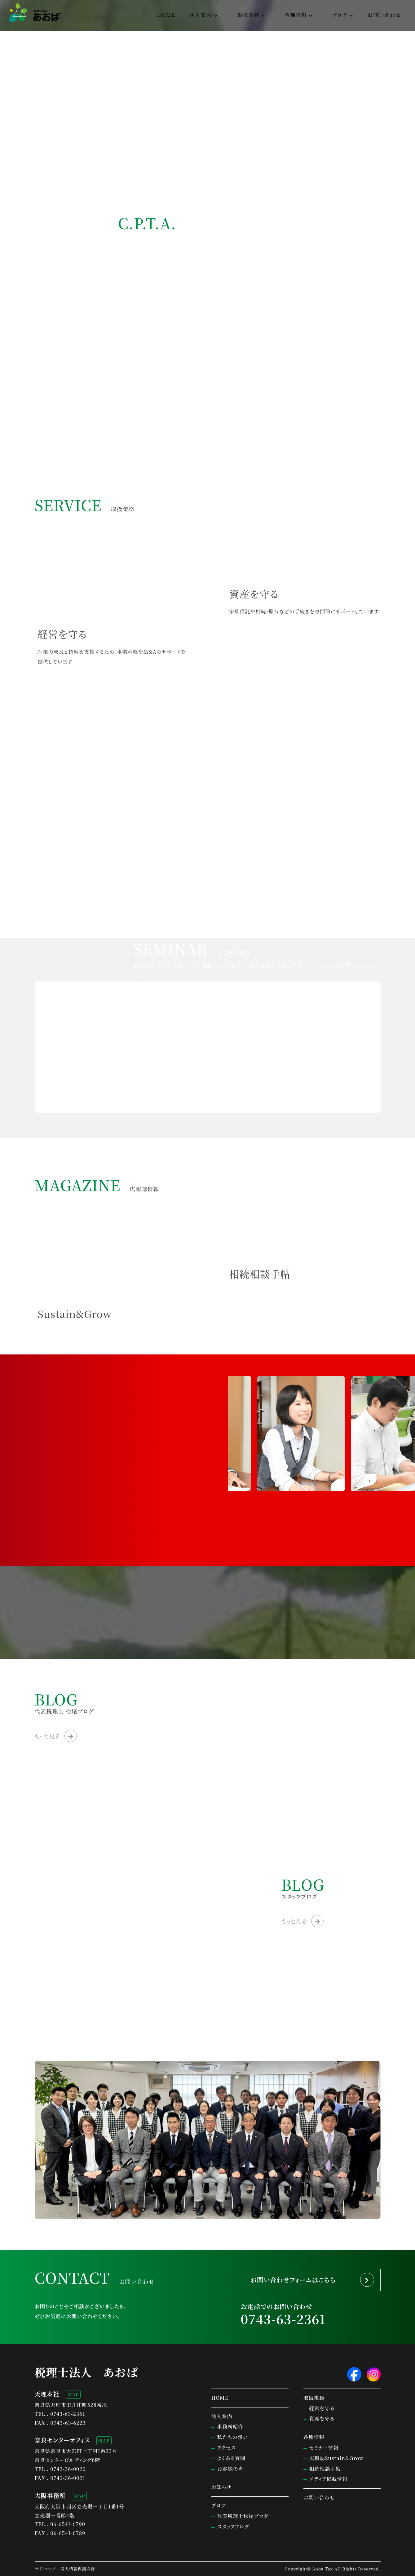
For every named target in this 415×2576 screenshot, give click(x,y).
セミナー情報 (324, 2447)
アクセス (226, 2447)
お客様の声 (230, 2468)
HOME (166, 14)
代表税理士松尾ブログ (243, 2516)
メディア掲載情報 (328, 2478)
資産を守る (322, 2418)
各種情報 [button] (296, 15)
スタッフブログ (233, 2526)
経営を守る (322, 2408)
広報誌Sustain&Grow (336, 2458)
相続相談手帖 (325, 2468)
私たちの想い (232, 2437)
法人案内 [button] (201, 15)
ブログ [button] (339, 15)
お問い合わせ (384, 14)
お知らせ (221, 2486)
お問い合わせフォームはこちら (293, 2279)
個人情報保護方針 (77, 2569)
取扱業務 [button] (248, 15)
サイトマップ (45, 2569)
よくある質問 (231, 2458)
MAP (73, 2394)
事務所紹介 (230, 2426)
